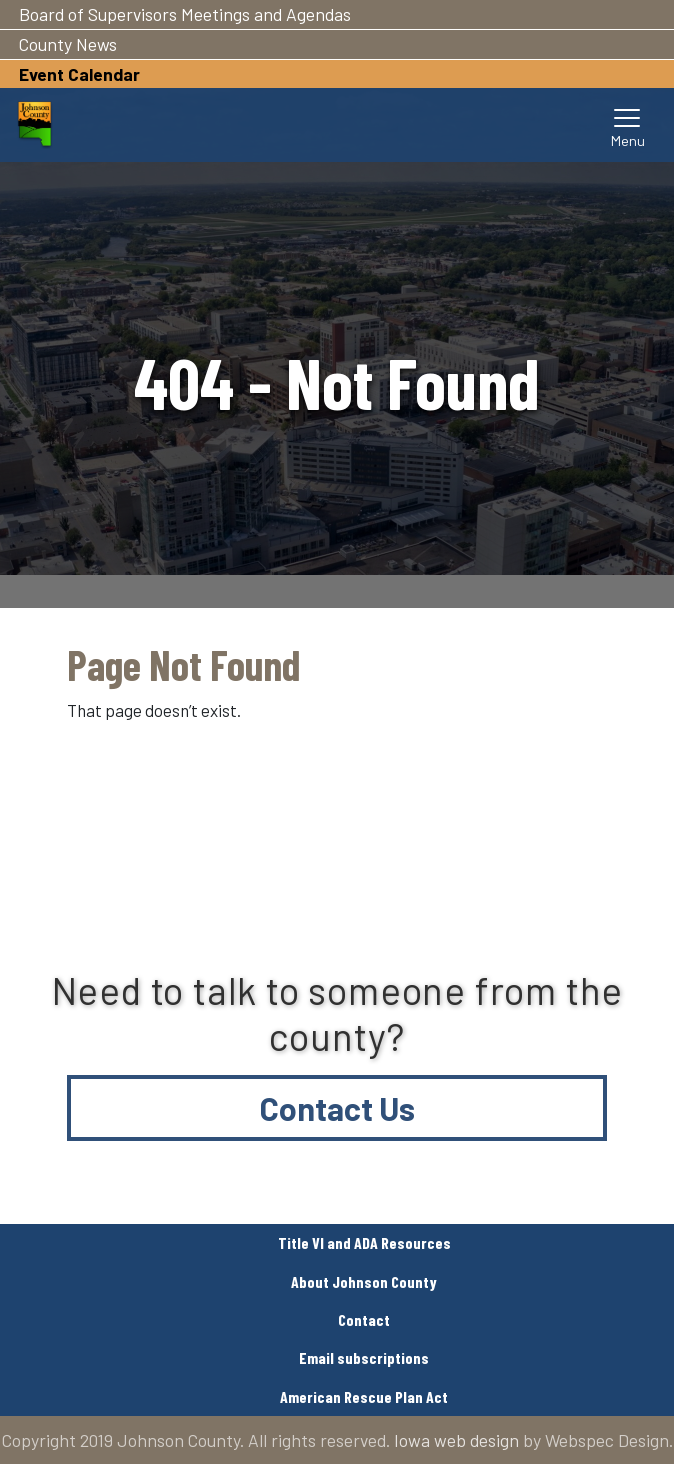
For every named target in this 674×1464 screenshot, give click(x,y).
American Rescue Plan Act (364, 1396)
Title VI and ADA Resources (364, 1242)
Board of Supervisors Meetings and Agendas (185, 14)
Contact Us (337, 1108)
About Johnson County (364, 1281)
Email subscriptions (364, 1357)
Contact (364, 1319)
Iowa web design (456, 1440)
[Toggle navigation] (628, 125)
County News (68, 44)
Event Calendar (79, 74)
